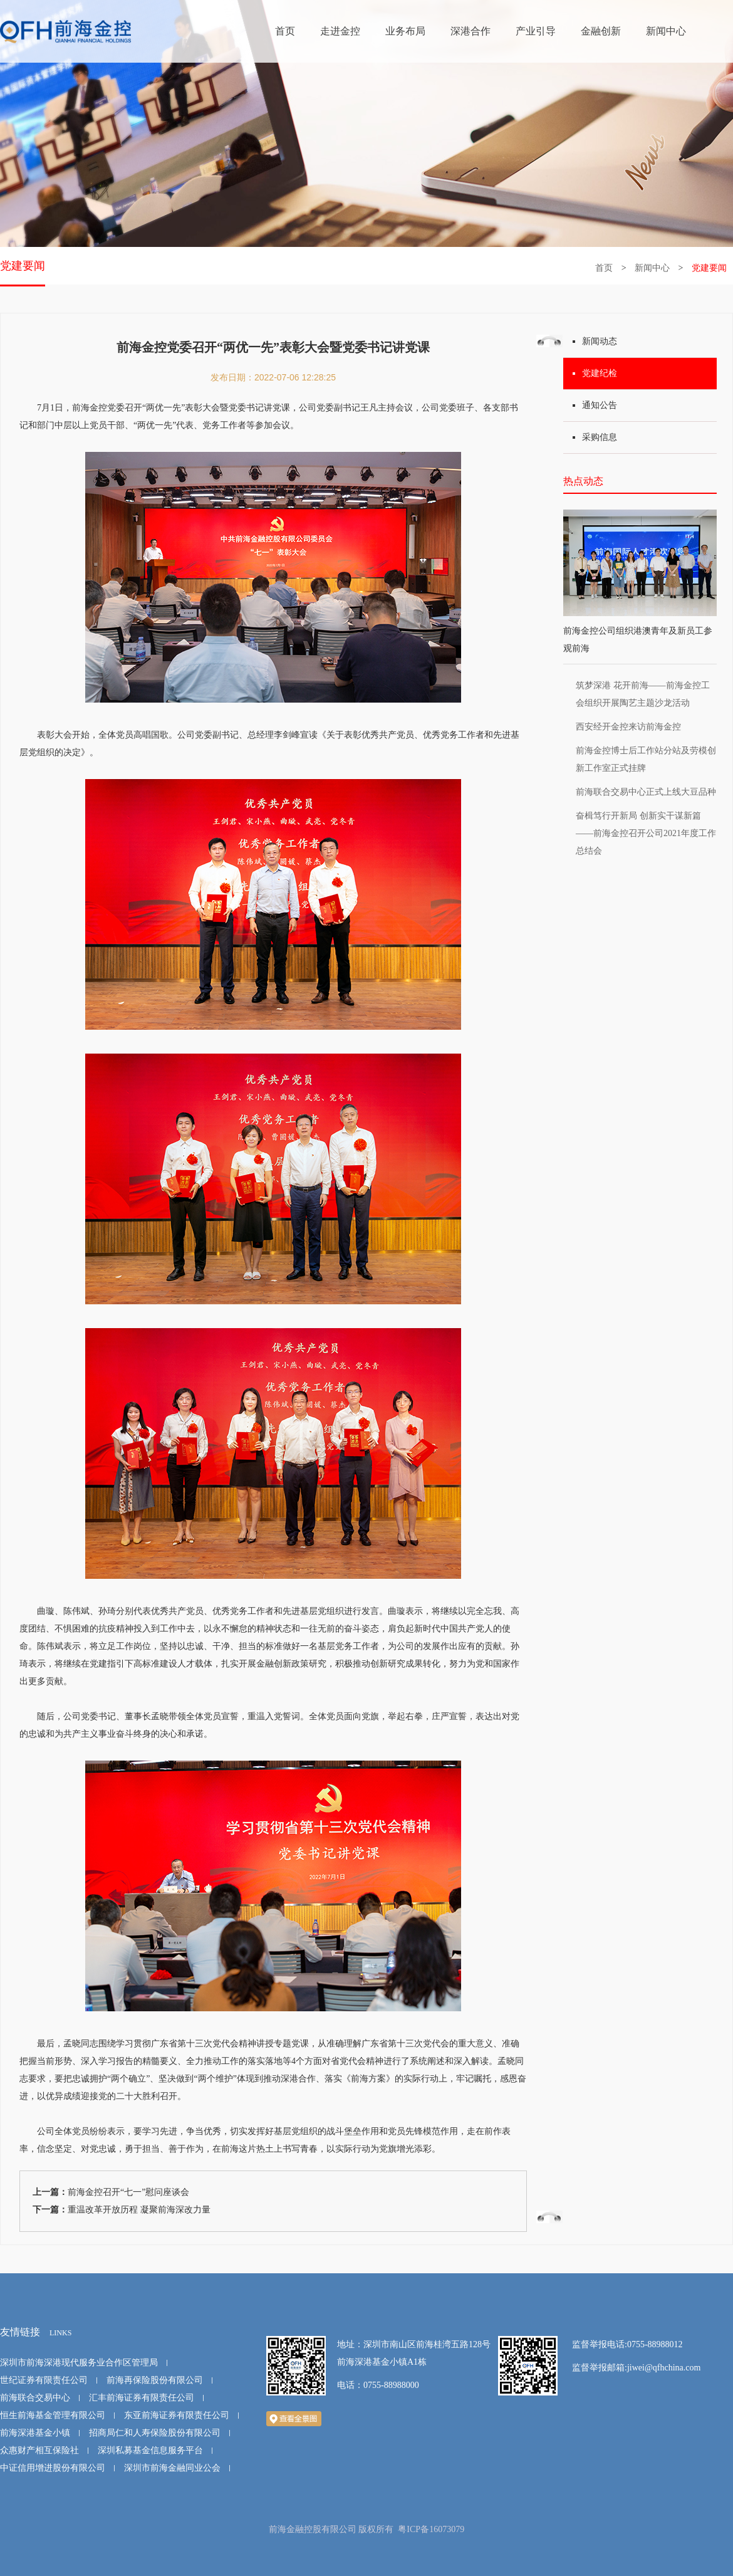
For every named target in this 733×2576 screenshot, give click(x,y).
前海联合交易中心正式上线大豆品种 (646, 792)
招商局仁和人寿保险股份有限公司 (155, 2432)
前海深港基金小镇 (35, 2432)
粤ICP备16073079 (431, 2529)
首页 (285, 31)
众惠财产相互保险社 (39, 2450)
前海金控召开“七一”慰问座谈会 (128, 2192)
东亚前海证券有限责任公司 (176, 2415)
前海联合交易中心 (35, 2397)
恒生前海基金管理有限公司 (52, 2415)
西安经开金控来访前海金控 (628, 726)
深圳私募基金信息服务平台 (150, 2450)
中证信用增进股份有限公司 (52, 2468)
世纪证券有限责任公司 (44, 2380)
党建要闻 (22, 265)
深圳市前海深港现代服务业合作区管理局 (79, 2362)
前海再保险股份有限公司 (155, 2380)
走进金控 (340, 31)
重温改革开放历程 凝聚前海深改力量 (139, 2209)
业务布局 (405, 31)
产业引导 (536, 31)
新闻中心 (666, 31)
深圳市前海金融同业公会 (172, 2468)
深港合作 (470, 31)
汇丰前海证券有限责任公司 (141, 2397)
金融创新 (601, 31)
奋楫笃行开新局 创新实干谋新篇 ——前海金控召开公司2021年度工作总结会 (646, 833)
